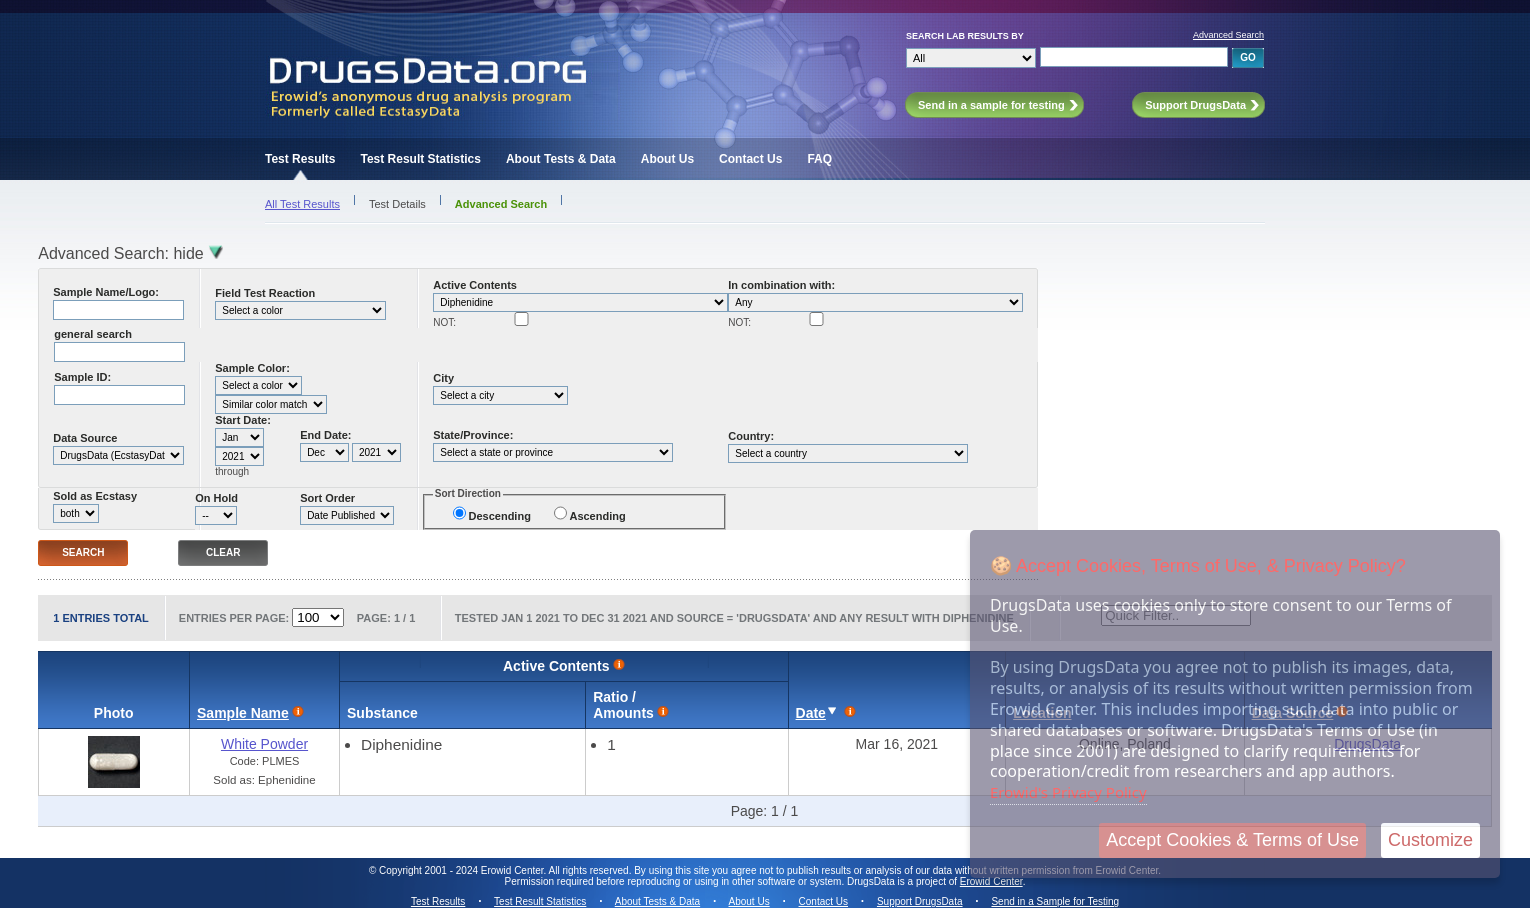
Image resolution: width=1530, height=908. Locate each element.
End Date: (325, 435)
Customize (1430, 840)
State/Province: (473, 435)
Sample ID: (82, 377)
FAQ (819, 159)
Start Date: (243, 420)
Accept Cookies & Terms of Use (1232, 840)
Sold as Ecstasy (95, 496)
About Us (667, 159)
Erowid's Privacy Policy (1068, 792)
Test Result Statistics (420, 159)
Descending (500, 516)
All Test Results (302, 204)
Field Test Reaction (265, 293)
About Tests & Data (561, 159)
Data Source (85, 438)
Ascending (597, 516)
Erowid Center (991, 881)
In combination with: (781, 285)
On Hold (216, 498)
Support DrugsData (920, 901)
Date (811, 713)
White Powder (264, 744)
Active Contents (475, 285)
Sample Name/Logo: (106, 292)
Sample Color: (252, 368)
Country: (751, 436)
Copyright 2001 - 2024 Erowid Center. (462, 870)
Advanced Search (1228, 35)
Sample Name (243, 713)
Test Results (300, 159)
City (443, 378)
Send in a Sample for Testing (1055, 901)
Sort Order (327, 498)
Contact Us (750, 159)
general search (93, 334)
